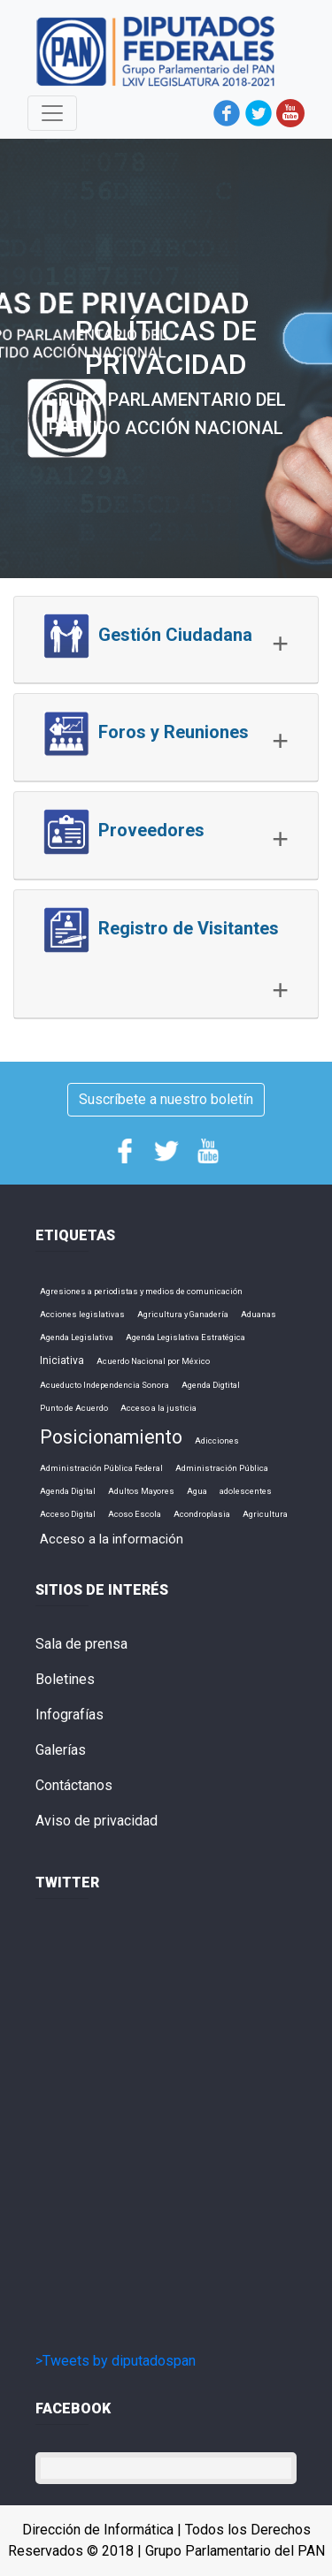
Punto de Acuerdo (74, 1408)
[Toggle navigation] (52, 113)
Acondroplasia (202, 1514)
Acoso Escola (134, 1514)
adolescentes (246, 1491)
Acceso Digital (68, 1514)
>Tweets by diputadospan (115, 2360)
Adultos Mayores (141, 1491)
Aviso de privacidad (96, 1820)
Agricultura (265, 1514)
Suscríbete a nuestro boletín (166, 1099)
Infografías (69, 1714)
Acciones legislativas (82, 1314)
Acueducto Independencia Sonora (104, 1385)
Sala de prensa (81, 1643)
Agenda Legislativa (76, 1337)
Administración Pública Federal (101, 1468)
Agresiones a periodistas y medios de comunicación (141, 1291)
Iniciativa (62, 1360)
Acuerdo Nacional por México (153, 1361)
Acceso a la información (111, 1539)
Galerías (60, 1749)
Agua (197, 1491)
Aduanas (258, 1314)
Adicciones (217, 1440)
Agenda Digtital (210, 1385)
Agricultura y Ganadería (182, 1314)
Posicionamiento (111, 1437)
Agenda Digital (68, 1491)
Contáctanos (73, 1785)
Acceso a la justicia (158, 1408)
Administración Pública (221, 1468)
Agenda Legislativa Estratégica (185, 1337)
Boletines (65, 1679)
